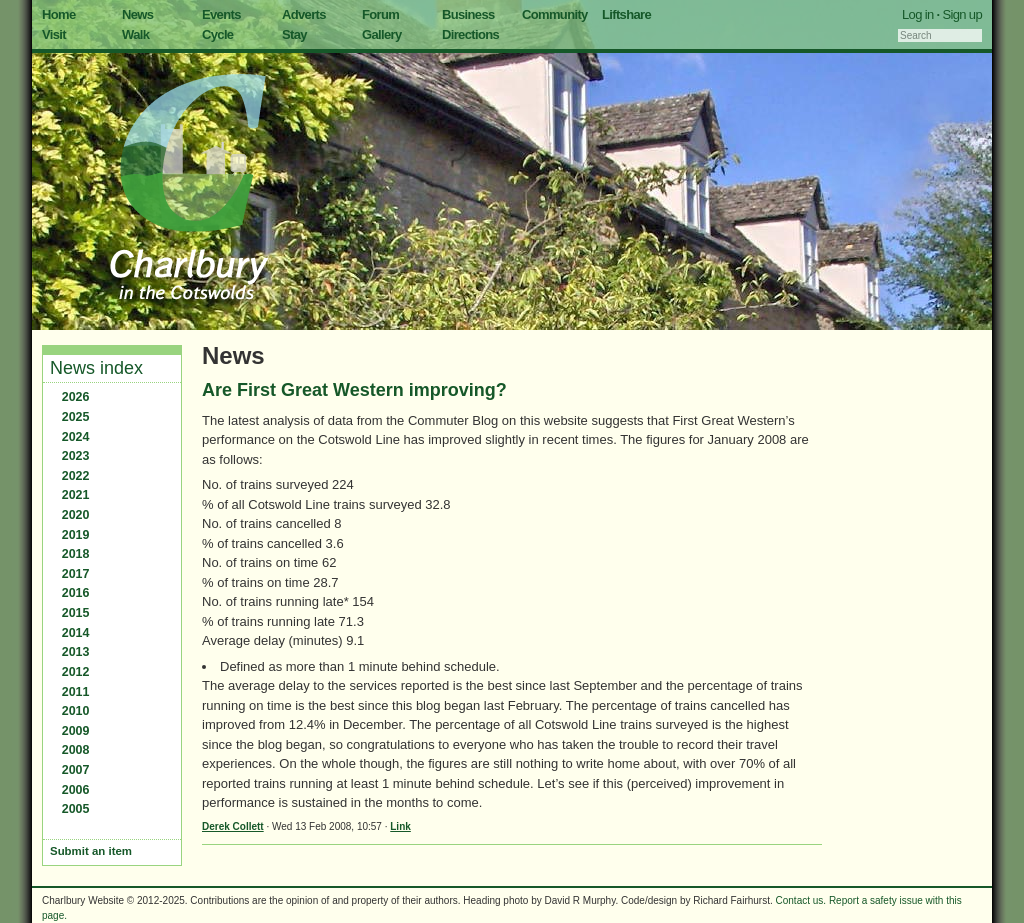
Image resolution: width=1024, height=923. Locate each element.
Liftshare (626, 14)
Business (468, 14)
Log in (918, 14)
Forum (380, 14)
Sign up (962, 14)
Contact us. (801, 900)
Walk (135, 34)
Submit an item (91, 851)
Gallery (382, 34)
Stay (294, 34)
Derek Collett (233, 826)
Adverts (304, 14)
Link (400, 826)
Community (555, 14)
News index (96, 368)
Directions (470, 34)
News (137, 14)
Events (221, 14)
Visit (54, 34)
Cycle (217, 34)
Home (59, 14)
